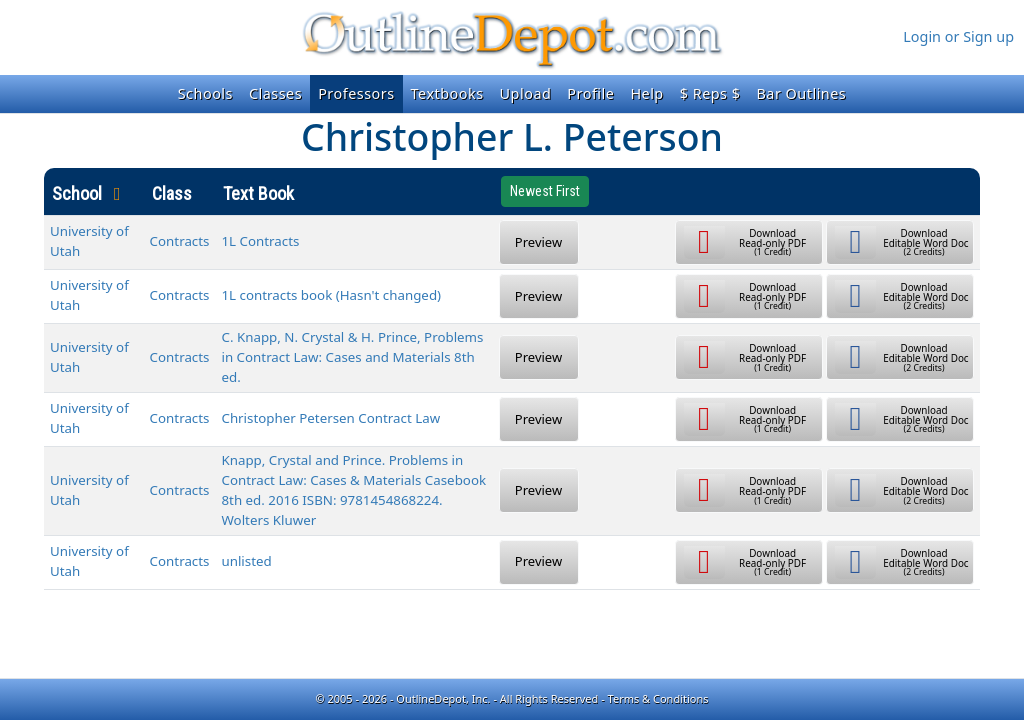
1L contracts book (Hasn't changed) (331, 295)
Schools (205, 93)
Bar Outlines (801, 93)
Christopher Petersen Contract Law (330, 418)
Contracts (180, 241)
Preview (538, 242)
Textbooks (447, 93)
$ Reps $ (710, 93)
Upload (526, 93)
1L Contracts (260, 241)
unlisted (246, 561)
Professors (356, 93)
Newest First (545, 191)
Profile (590, 93)
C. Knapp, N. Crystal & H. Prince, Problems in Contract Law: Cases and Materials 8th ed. (352, 357)
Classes (275, 93)
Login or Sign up (958, 36)
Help (646, 93)
